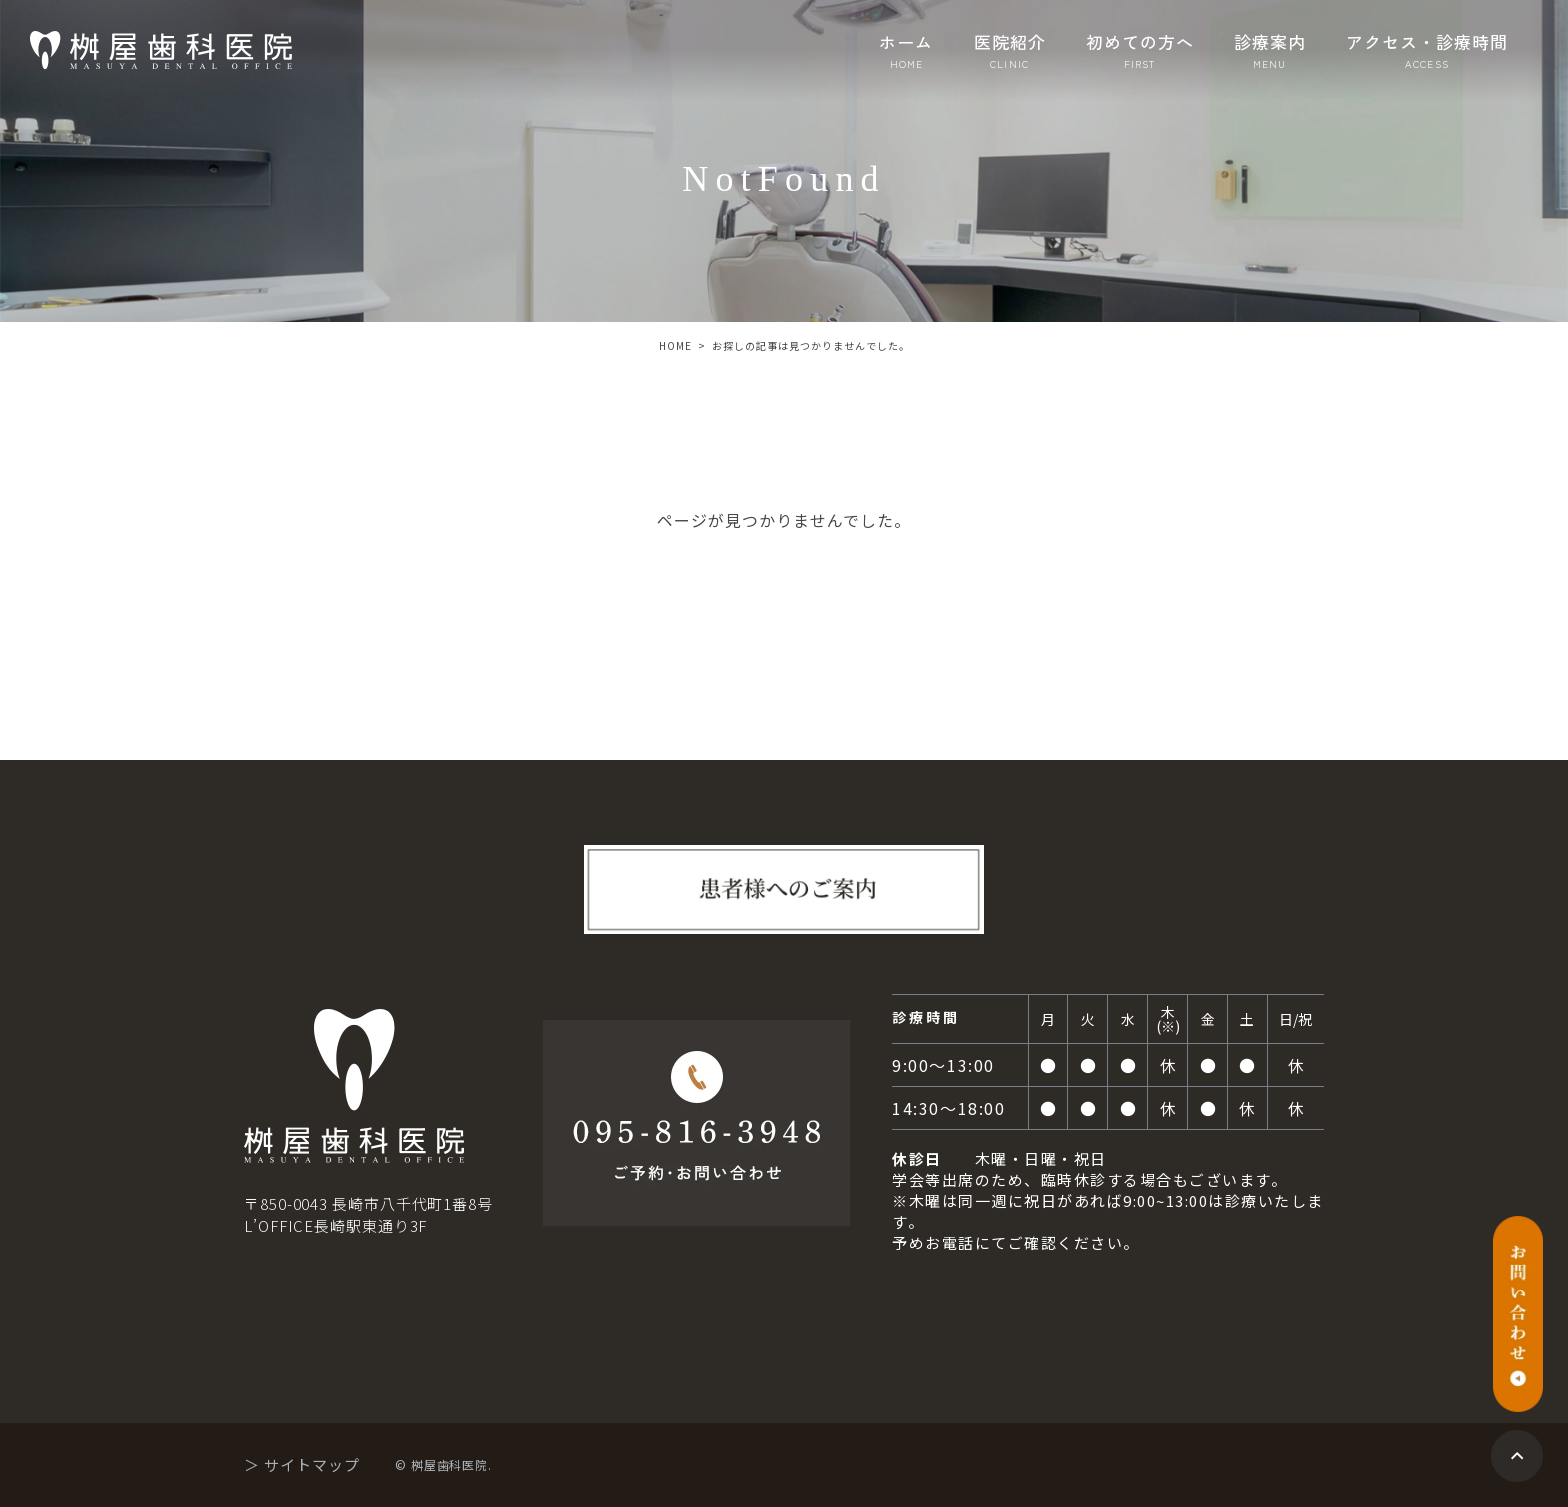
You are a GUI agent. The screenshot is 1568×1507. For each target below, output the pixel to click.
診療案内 (1270, 50)
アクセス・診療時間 (1427, 50)
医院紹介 (1010, 50)
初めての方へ (1140, 50)
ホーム (906, 50)
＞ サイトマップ (302, 1464)
